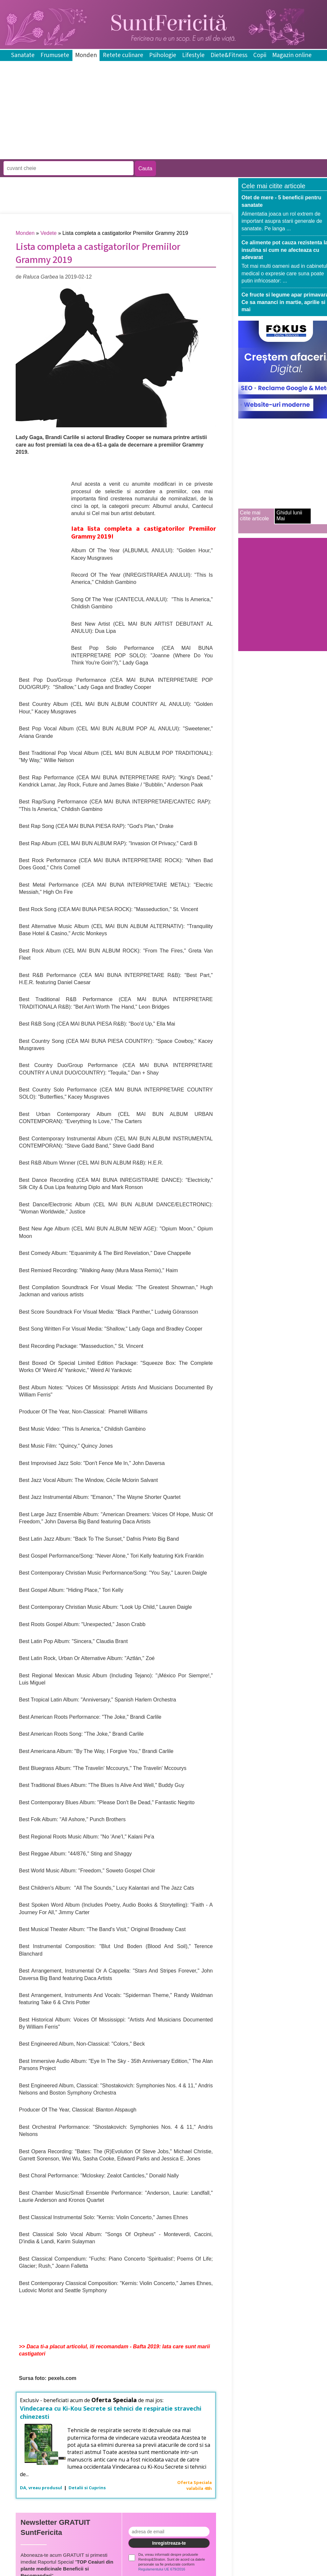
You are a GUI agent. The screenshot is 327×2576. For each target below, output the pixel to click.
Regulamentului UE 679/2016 (161, 2569)
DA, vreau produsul (41, 2488)
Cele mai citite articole (254, 515)
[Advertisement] (119, 154)
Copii (259, 55)
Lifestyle (193, 55)
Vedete (48, 233)
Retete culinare (123, 55)
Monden (86, 55)
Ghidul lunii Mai (289, 515)
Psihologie (162, 55)
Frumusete (54, 55)
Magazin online (292, 55)
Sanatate (23, 55)
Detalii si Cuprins (87, 2488)
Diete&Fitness (228, 55)
